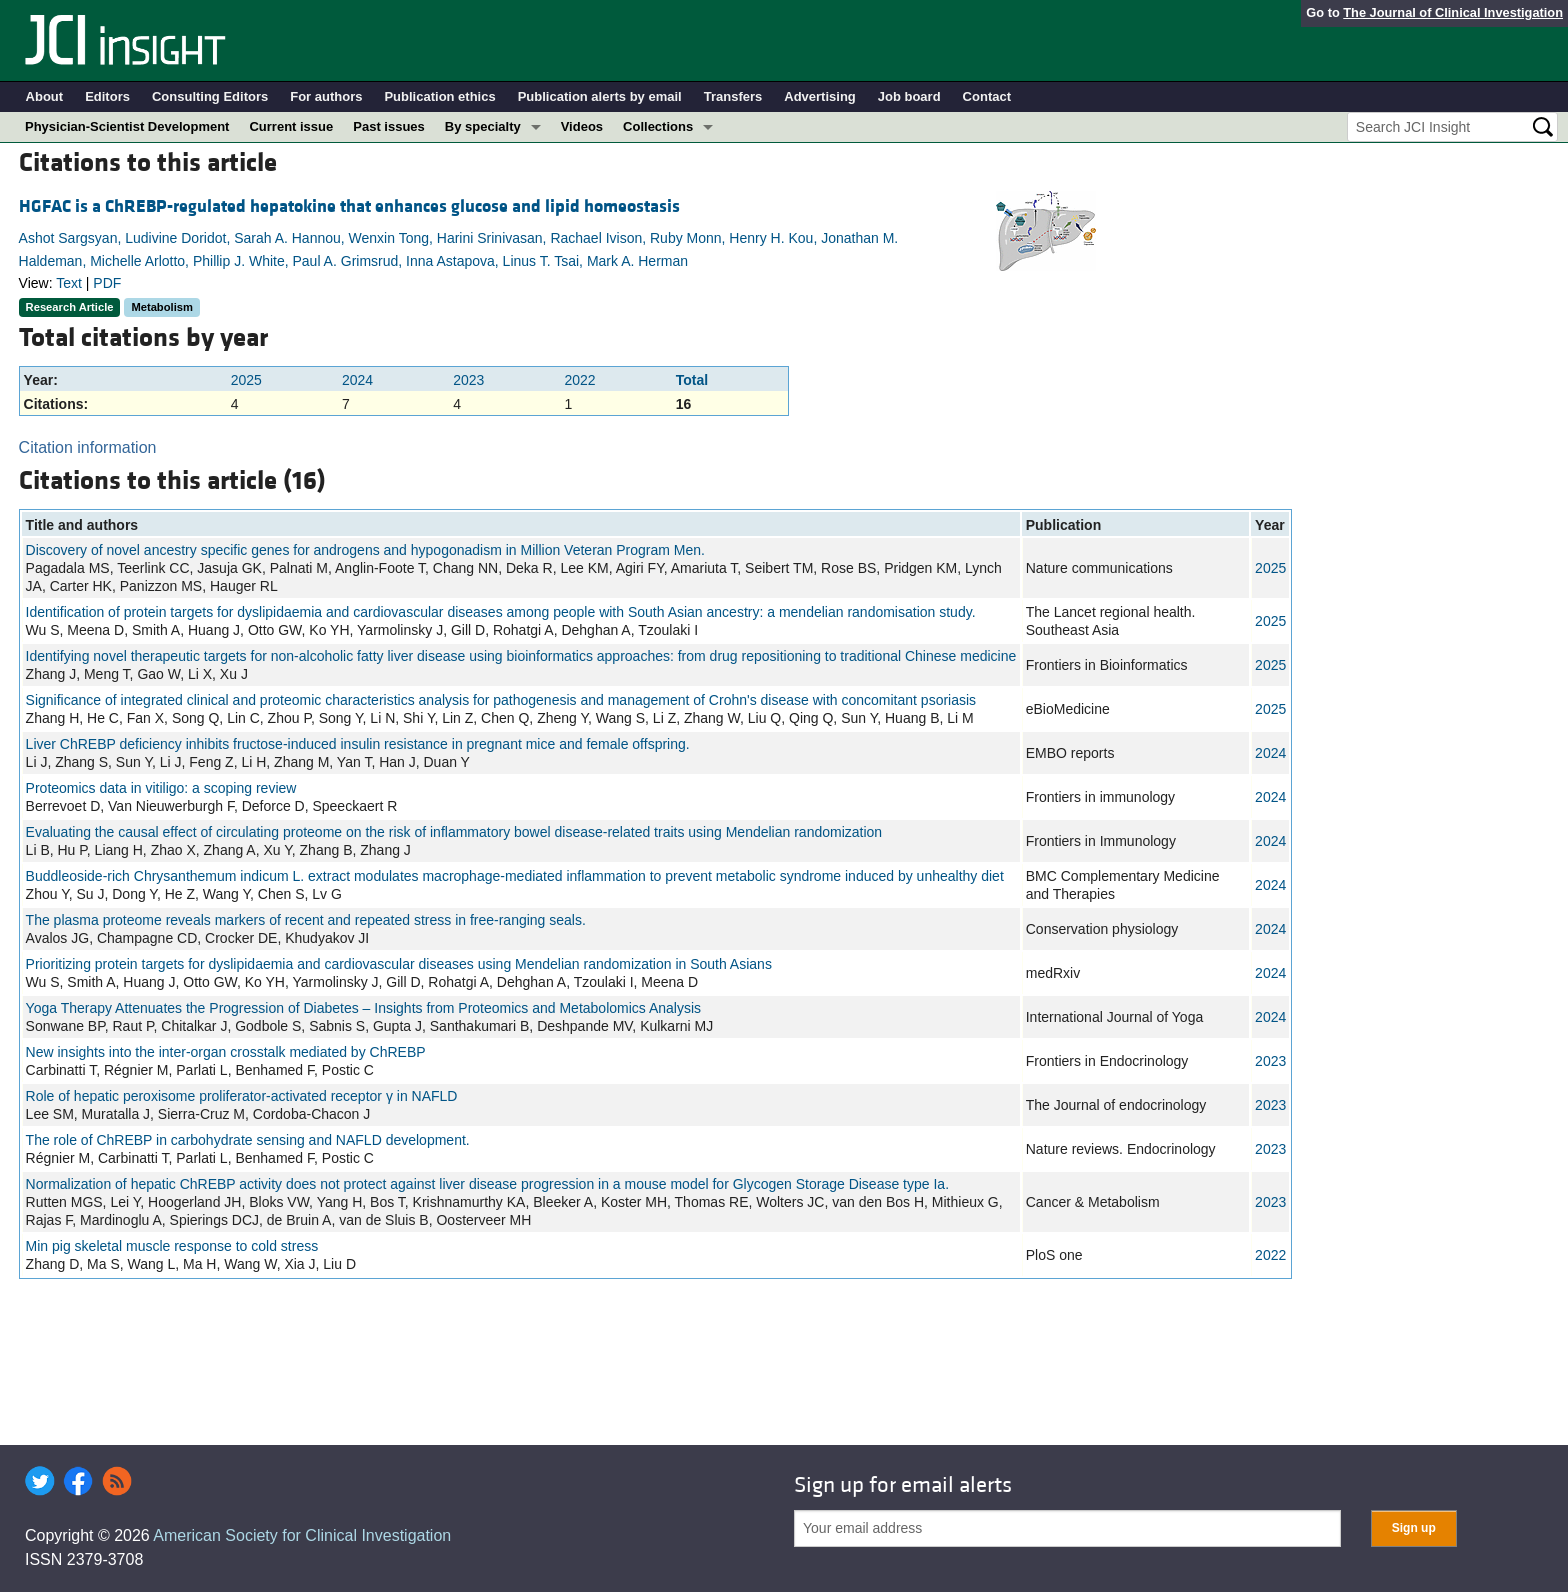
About (45, 96)
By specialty (483, 126)
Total (692, 380)
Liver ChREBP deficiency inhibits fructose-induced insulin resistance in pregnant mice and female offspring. (358, 744)
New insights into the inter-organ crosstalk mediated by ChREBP (226, 1052)
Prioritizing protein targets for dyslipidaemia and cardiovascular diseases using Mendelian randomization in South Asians (399, 964)
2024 (357, 380)
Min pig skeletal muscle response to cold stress (172, 1246)
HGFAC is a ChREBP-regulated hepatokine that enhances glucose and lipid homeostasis (349, 206)
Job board (909, 96)
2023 (468, 380)
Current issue (291, 126)
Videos (582, 126)
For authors (326, 96)
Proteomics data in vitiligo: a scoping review (161, 788)
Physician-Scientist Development (127, 126)
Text (69, 283)
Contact (987, 96)
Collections (658, 126)
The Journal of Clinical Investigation (1453, 12)
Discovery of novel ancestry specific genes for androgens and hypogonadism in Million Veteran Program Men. (365, 550)
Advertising (820, 96)
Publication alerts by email (600, 96)
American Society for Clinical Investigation (302, 1535)
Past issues (389, 126)
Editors (107, 96)
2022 (580, 380)
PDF (107, 283)
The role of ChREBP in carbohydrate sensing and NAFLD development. (248, 1140)
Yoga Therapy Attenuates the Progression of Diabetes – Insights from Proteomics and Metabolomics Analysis (363, 1008)
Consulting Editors (210, 96)
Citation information (88, 447)
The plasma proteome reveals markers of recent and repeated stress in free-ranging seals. (306, 920)
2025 (246, 380)
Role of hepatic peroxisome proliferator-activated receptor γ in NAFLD (242, 1096)
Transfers (733, 96)
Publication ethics (439, 96)
